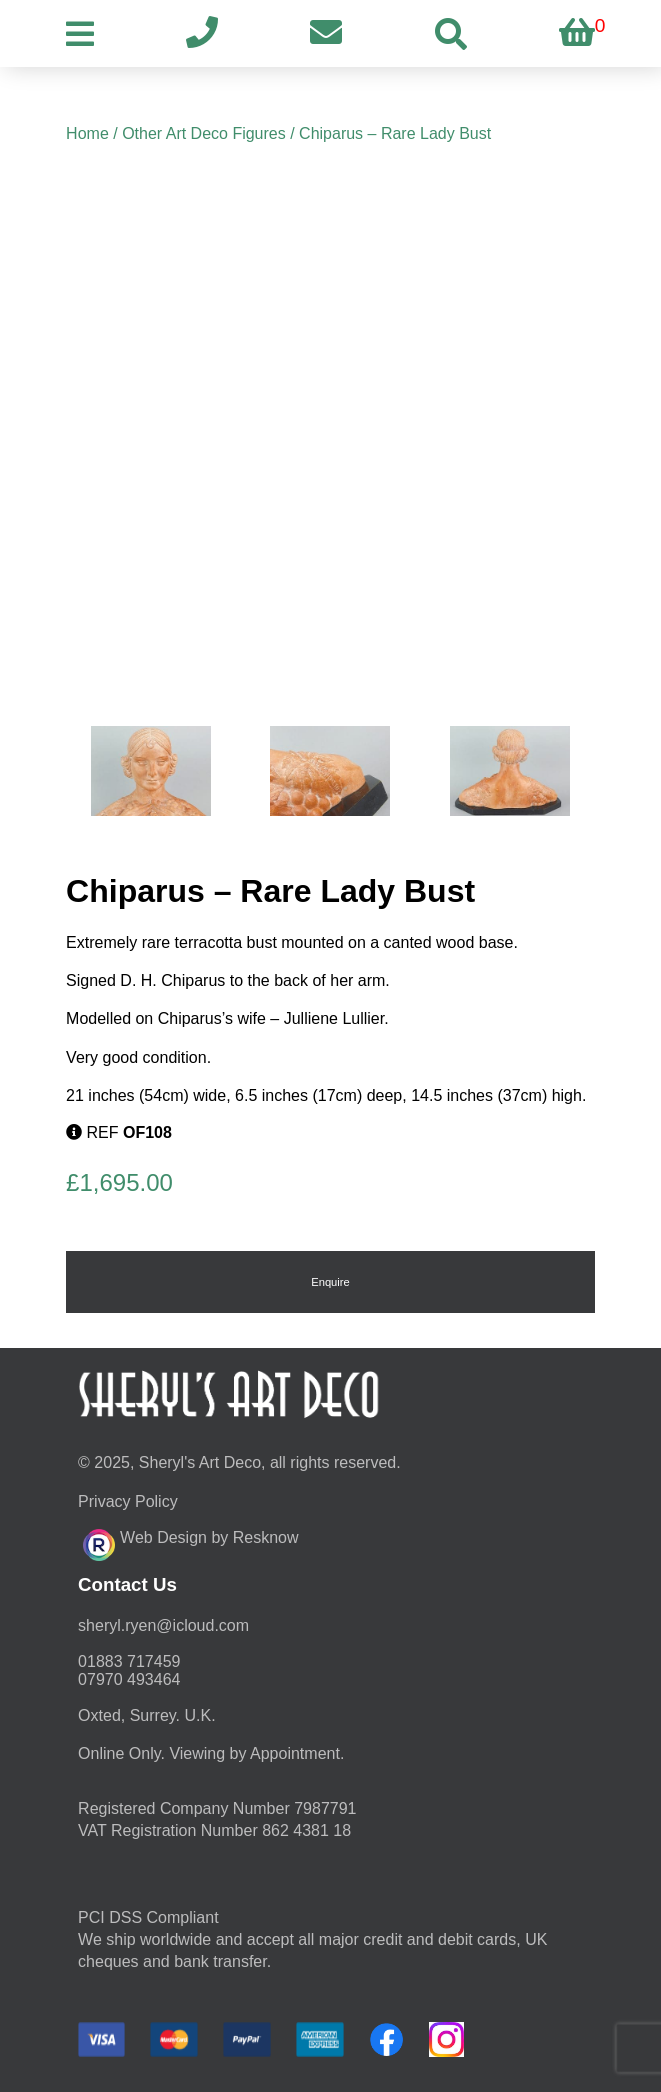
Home (87, 133)
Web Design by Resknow (190, 1542)
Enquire (330, 1282)
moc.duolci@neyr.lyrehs (163, 1625)
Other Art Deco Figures (204, 133)
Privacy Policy (128, 1501)
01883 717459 (129, 1661)
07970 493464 (129, 1679)
